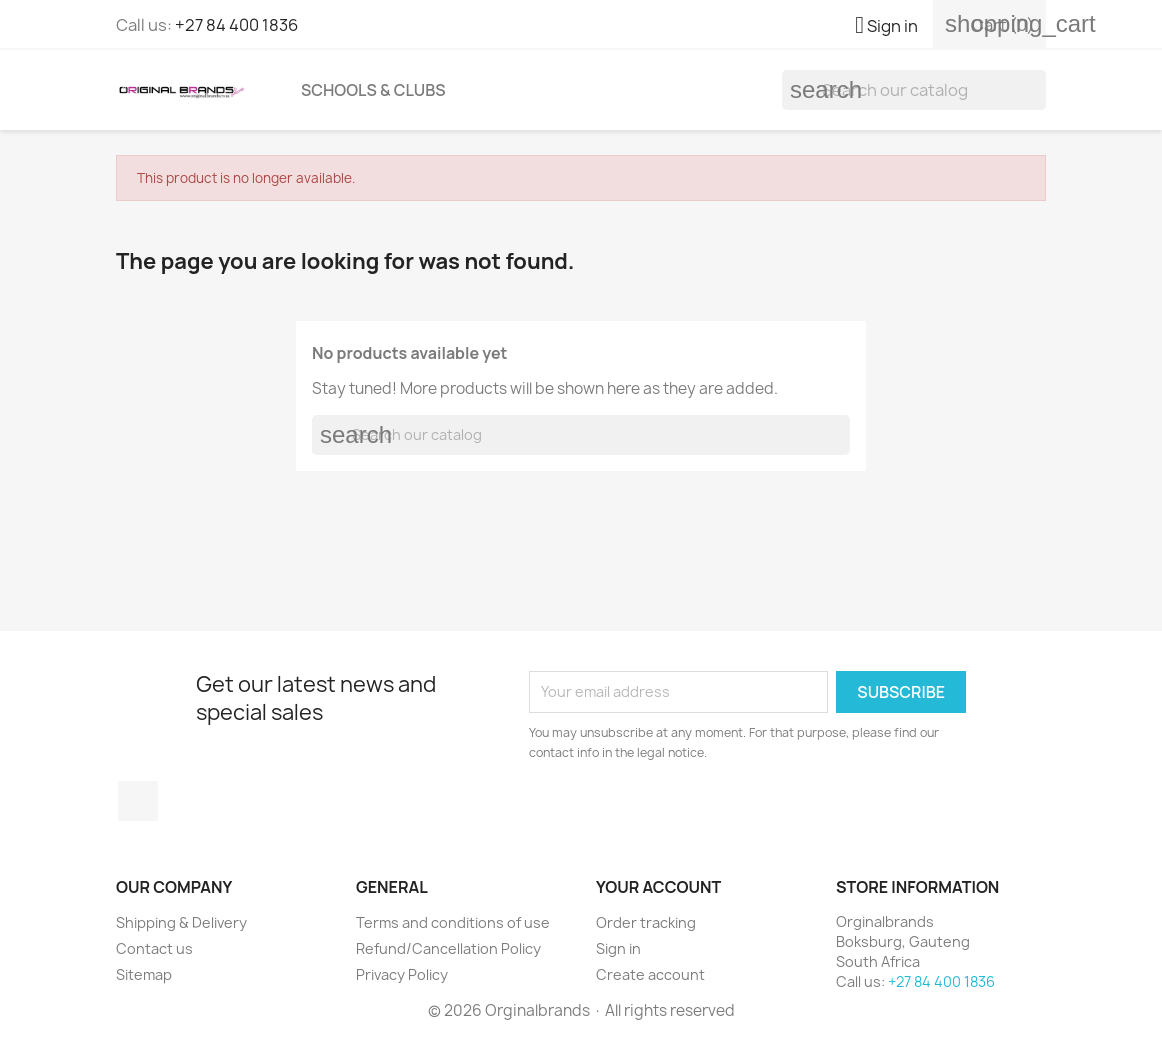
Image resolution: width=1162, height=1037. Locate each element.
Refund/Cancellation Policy (448, 948)
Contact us (154, 948)
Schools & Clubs (373, 90)
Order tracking (646, 922)
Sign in (618, 948)
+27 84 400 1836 (236, 25)
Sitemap (144, 974)
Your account (658, 887)
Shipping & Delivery (181, 922)
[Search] (914, 90)
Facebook (138, 801)
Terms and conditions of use (453, 922)
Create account (650, 974)
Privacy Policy (402, 974)
